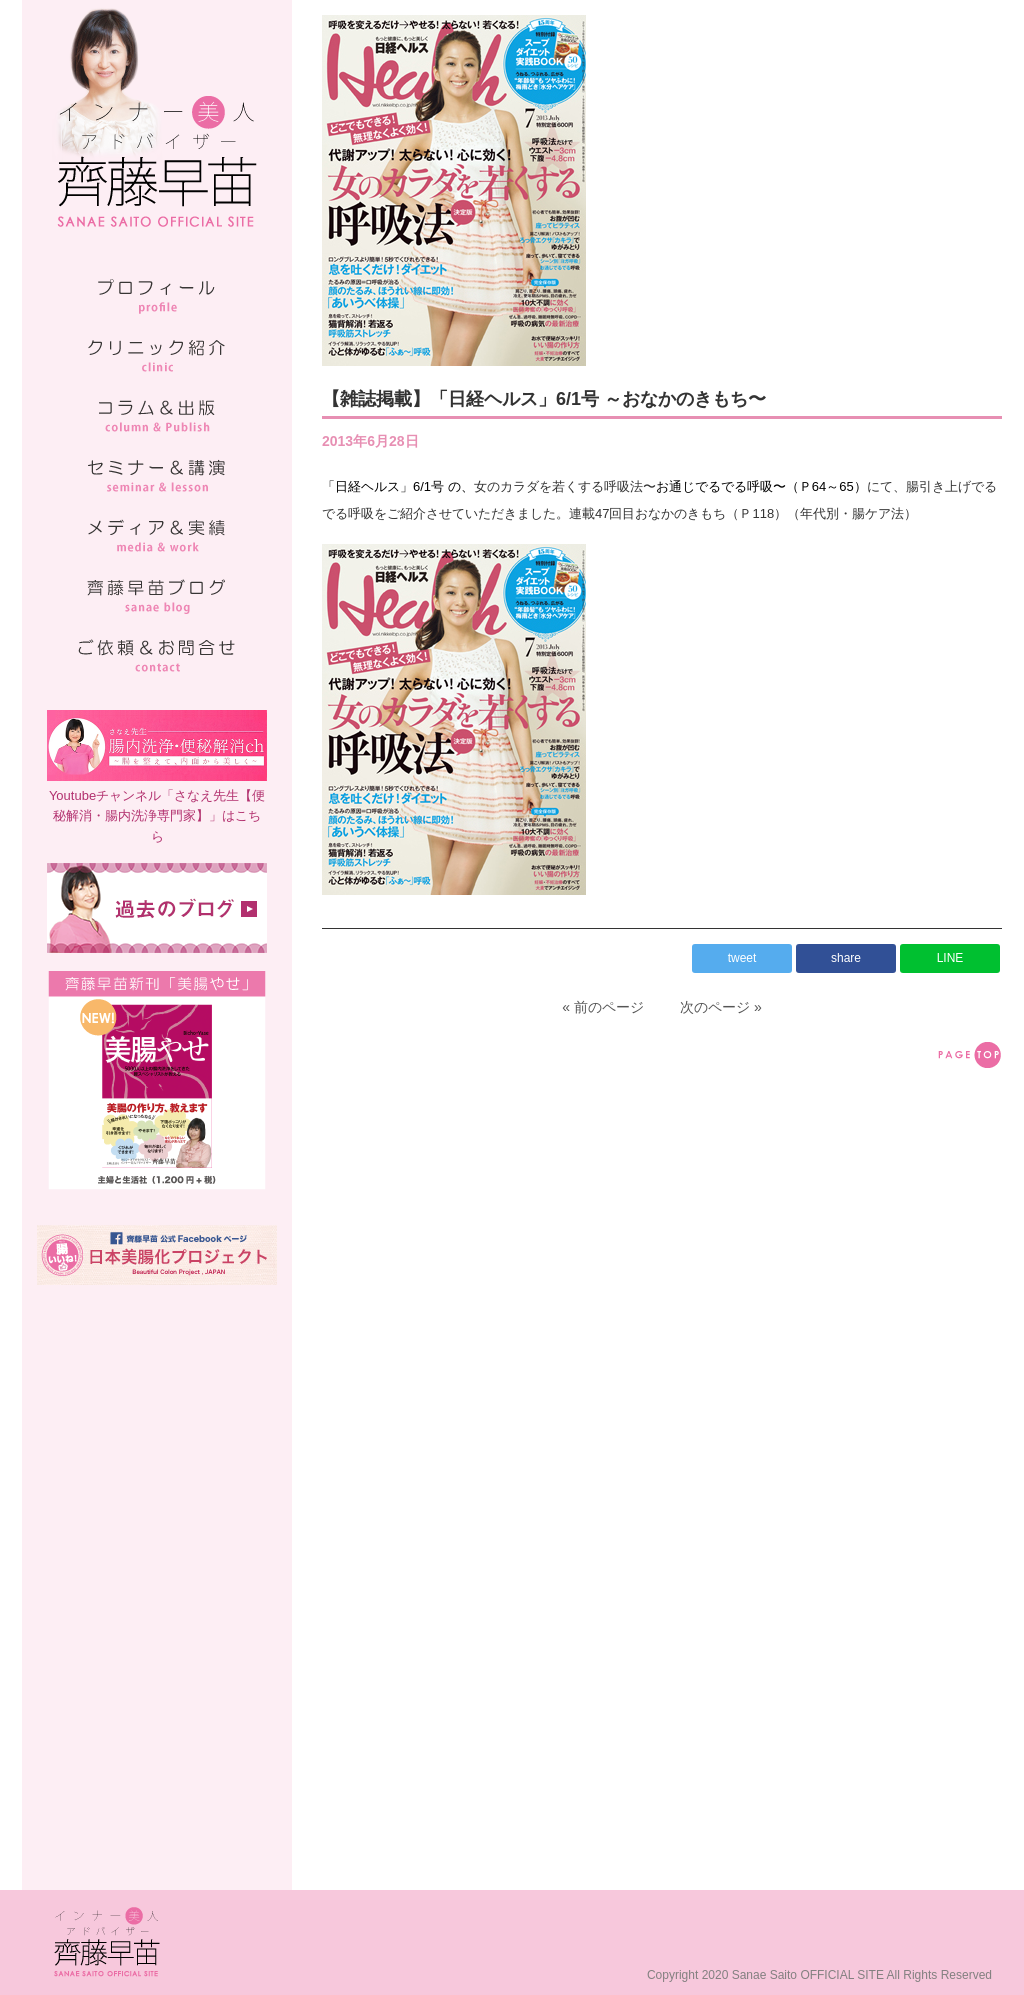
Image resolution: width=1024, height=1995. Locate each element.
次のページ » (721, 1007)
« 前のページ (603, 1007)
